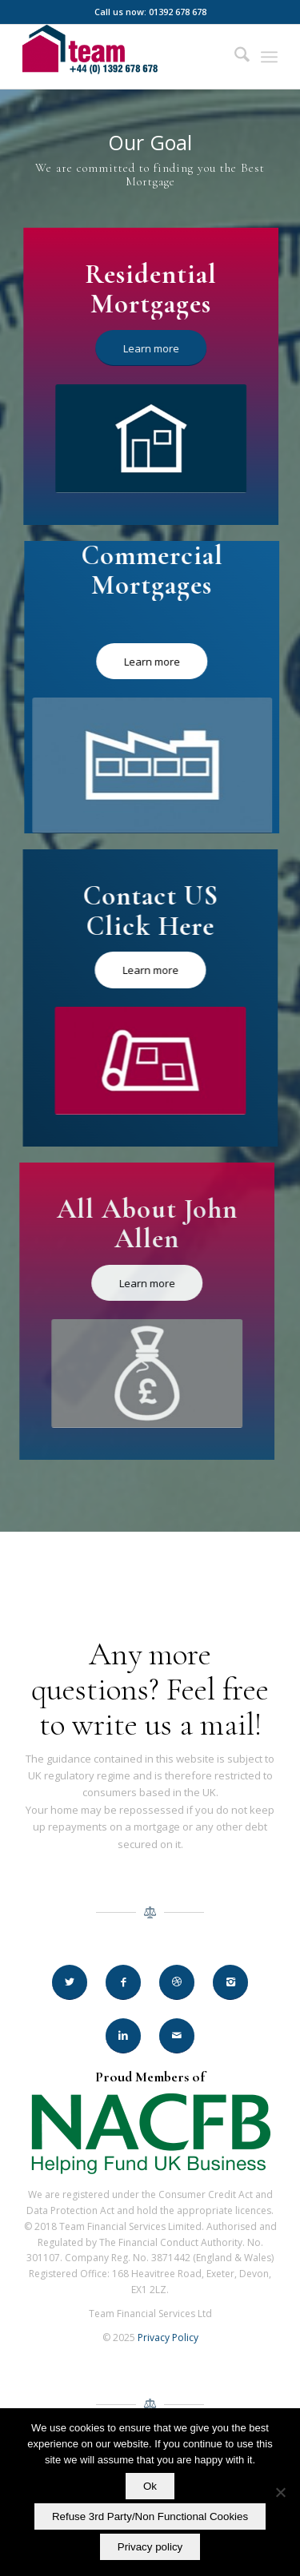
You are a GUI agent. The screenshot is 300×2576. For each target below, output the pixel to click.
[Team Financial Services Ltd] (124, 57)
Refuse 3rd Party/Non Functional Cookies (150, 2516)
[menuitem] (234, 57)
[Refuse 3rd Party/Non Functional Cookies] (280, 2492)
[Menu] (269, 57)
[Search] (234, 57)
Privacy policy (150, 2547)
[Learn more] (152, 348)
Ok (150, 2486)
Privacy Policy (168, 2337)
